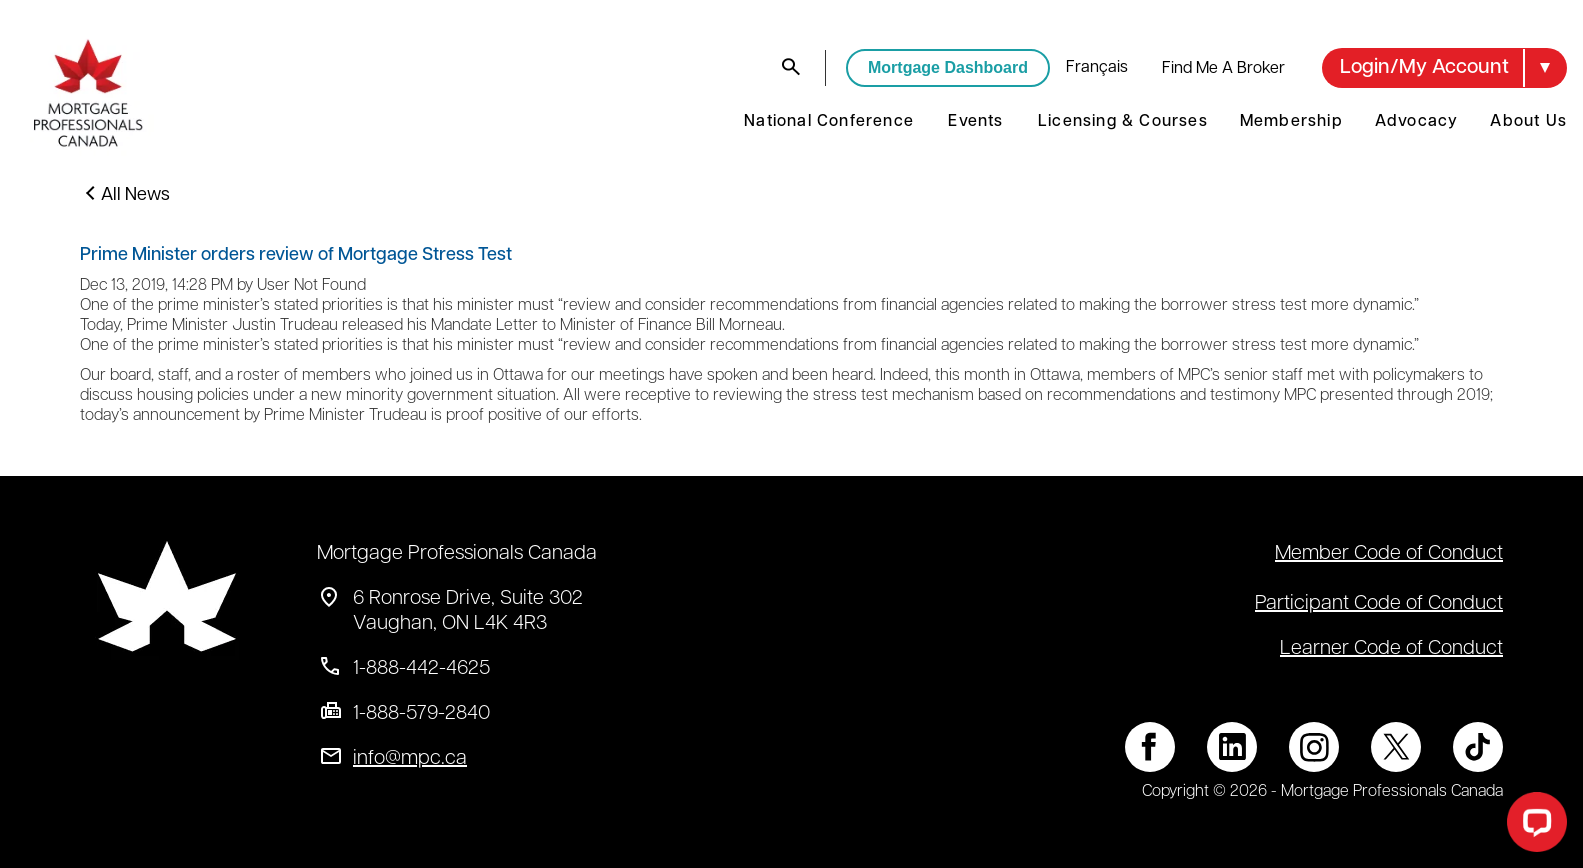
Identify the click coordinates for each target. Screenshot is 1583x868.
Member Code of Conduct (1389, 554)
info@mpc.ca (410, 759)
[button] (1444, 68)
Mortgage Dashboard (948, 67)
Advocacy (1417, 122)
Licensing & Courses (1123, 122)
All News (135, 195)
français (1097, 68)
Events (975, 122)
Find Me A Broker (1223, 69)
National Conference (829, 122)
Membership (1291, 122)
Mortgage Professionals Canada (457, 554)
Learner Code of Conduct (1391, 649)
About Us (1528, 122)
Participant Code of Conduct (1379, 604)
